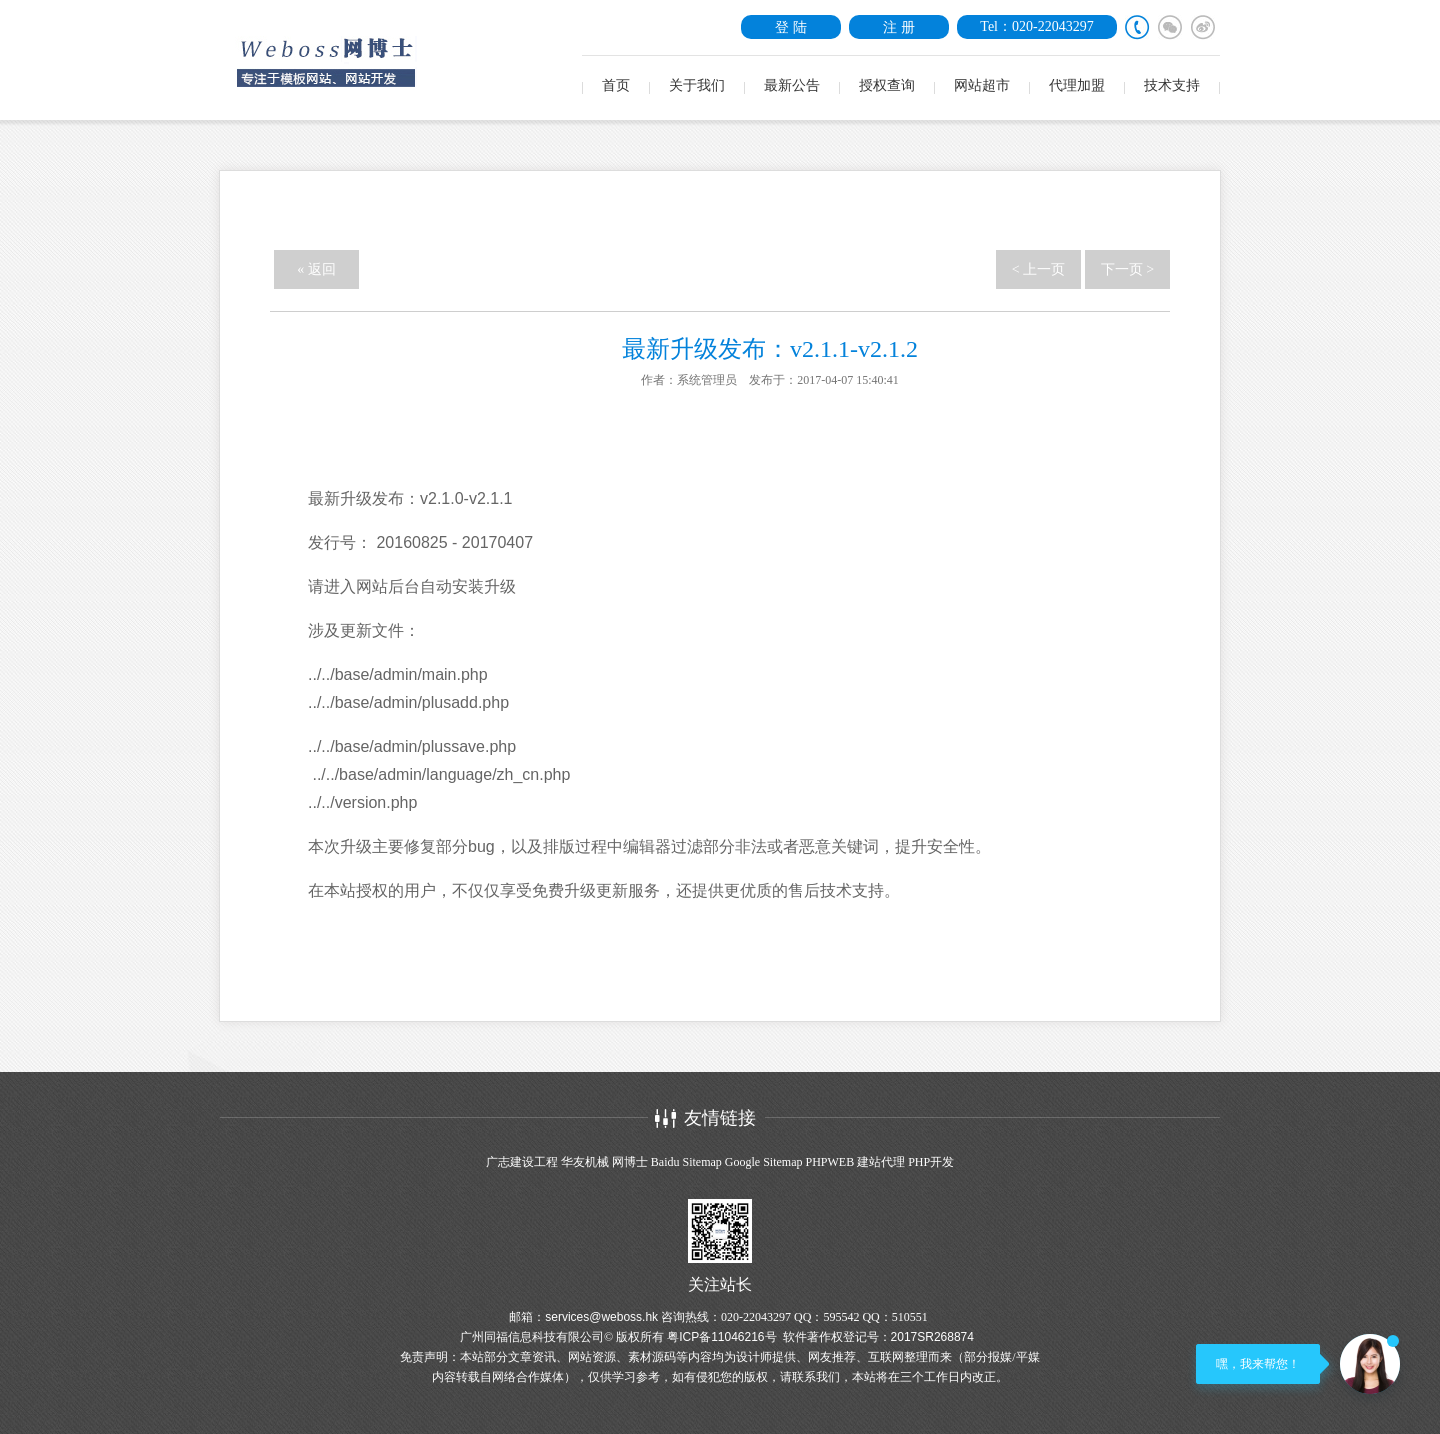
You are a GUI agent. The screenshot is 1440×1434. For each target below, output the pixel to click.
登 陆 (791, 27)
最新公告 (792, 85)
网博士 (630, 1162)
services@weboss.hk (601, 1317)
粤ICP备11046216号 (721, 1337)
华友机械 (585, 1162)
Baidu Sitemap (686, 1162)
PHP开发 (931, 1162)
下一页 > (1127, 269)
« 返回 (316, 269)
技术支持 (1172, 85)
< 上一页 (1038, 269)
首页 (616, 85)
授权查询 (887, 85)
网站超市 (982, 85)
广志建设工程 (522, 1162)
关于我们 (697, 85)
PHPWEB (829, 1162)
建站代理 (881, 1162)
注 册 (899, 27)
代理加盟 (1077, 85)
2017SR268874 (932, 1337)
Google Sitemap (764, 1162)
